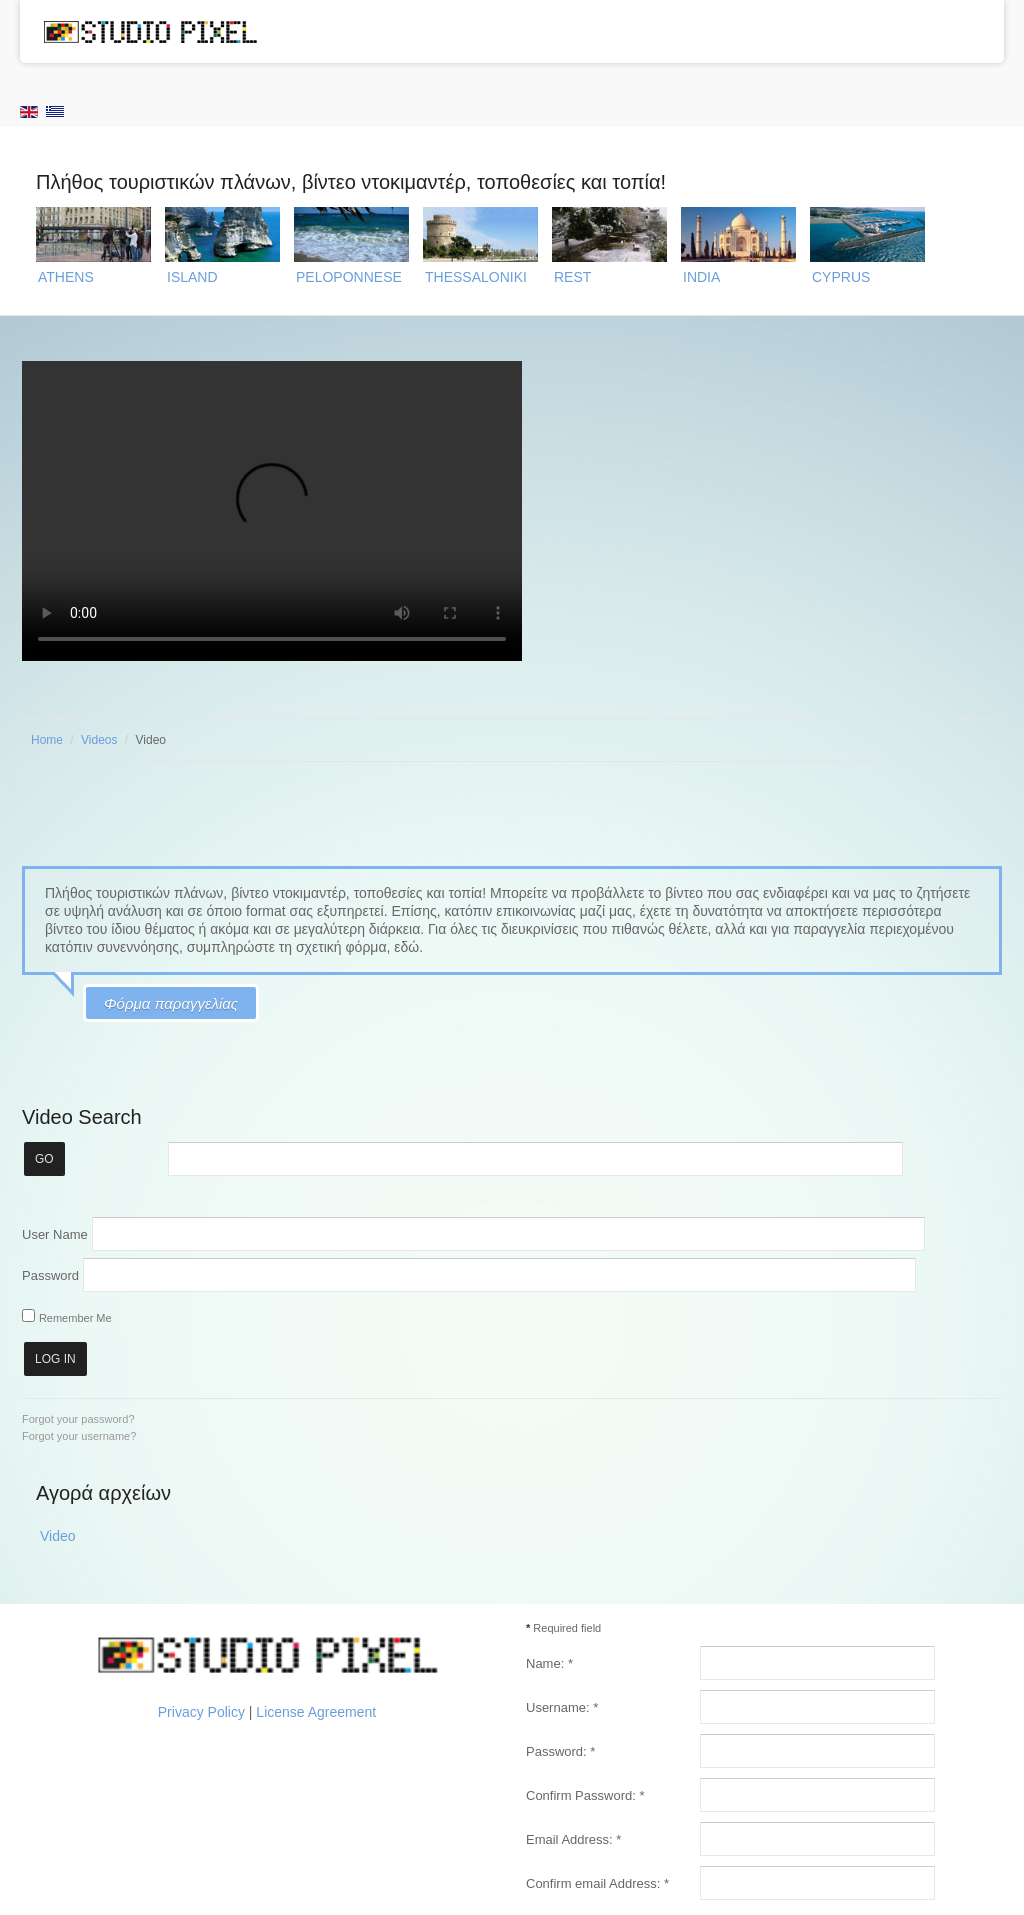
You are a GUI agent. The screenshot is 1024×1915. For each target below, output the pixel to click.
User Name (55, 1233)
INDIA (701, 277)
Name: (549, 1663)
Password (50, 1274)
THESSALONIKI (476, 277)
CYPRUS (841, 277)
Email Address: (573, 1839)
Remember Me (75, 1318)
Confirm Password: (585, 1795)
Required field (563, 1628)
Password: (560, 1751)
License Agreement (316, 1712)
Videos (99, 740)
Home (47, 740)
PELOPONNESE (349, 277)
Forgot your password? (78, 1419)
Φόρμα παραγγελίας (171, 1003)
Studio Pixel (150, 31)
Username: (562, 1707)
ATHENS (66, 277)
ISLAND (192, 277)
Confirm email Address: (597, 1883)
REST (572, 277)
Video (58, 1536)
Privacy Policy (201, 1712)
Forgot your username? (79, 1436)
